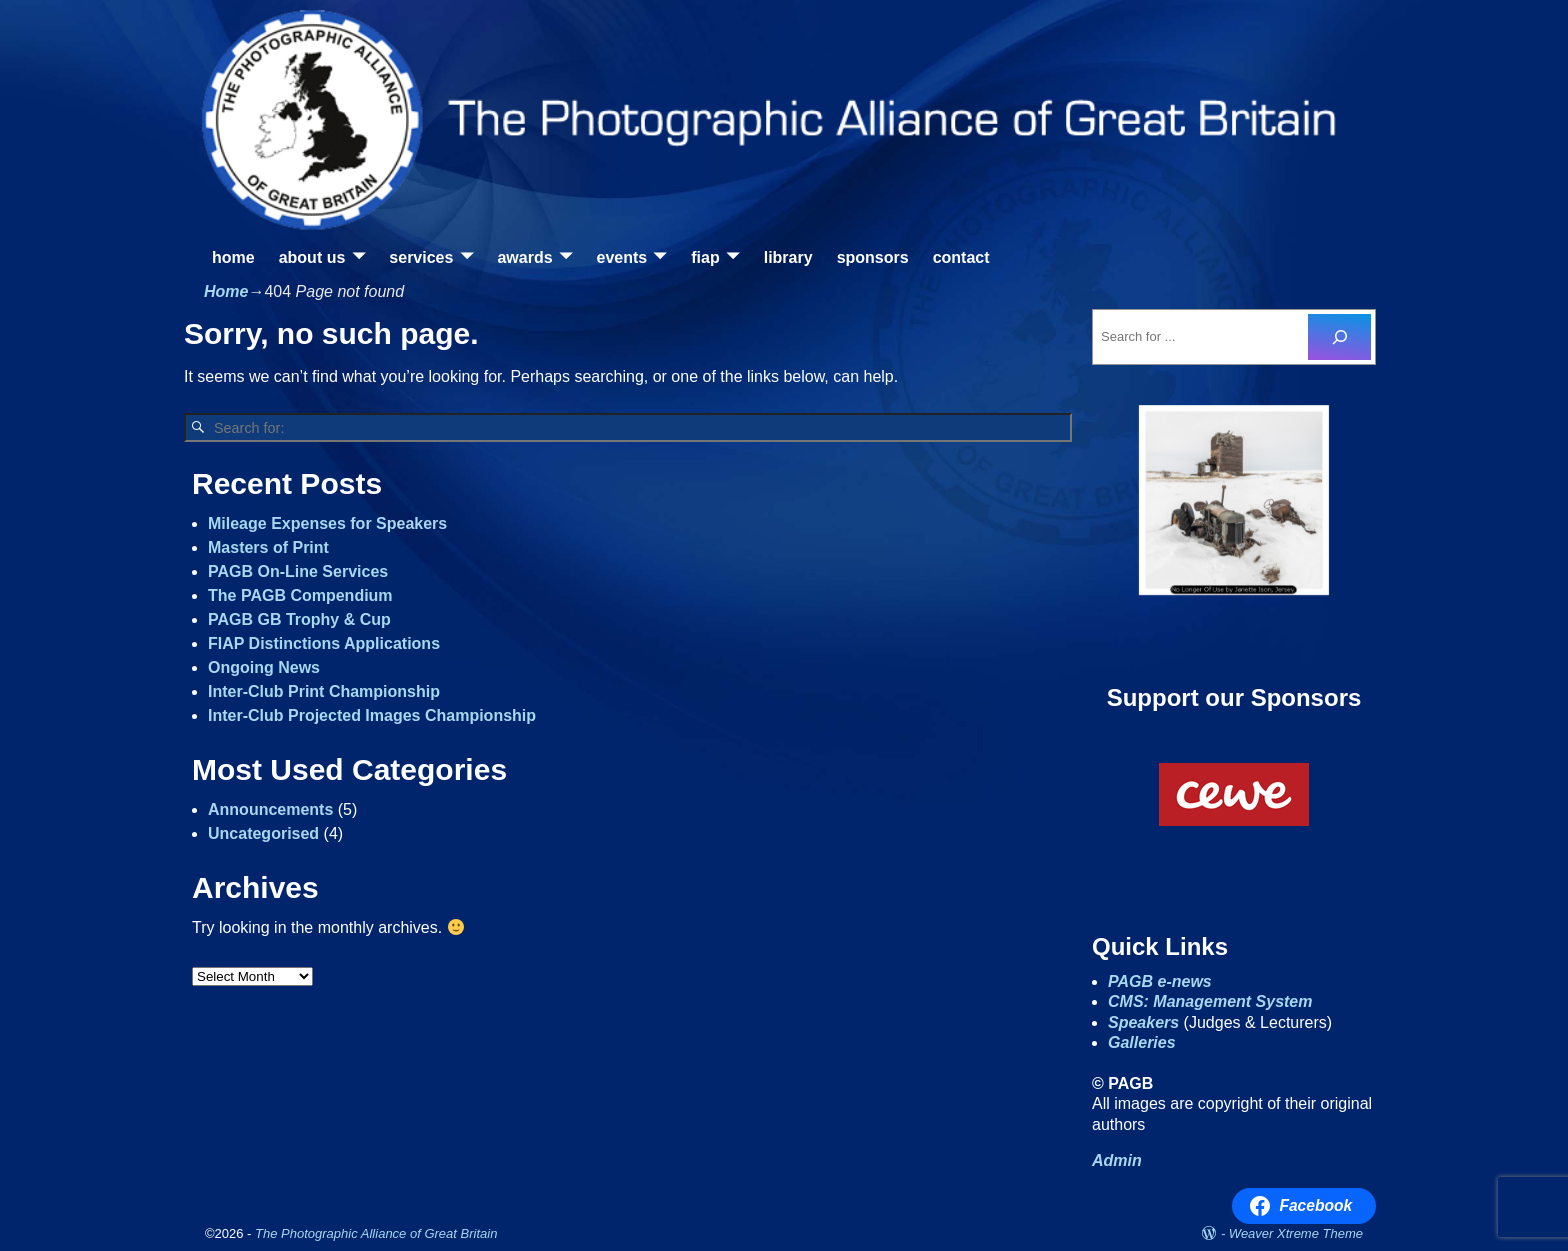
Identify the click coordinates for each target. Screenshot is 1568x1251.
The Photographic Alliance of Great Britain (376, 1233)
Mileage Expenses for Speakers (327, 523)
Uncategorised (263, 833)
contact (961, 257)
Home (226, 291)
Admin (1117, 1160)
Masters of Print (268, 547)
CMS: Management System (1210, 1001)
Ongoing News (264, 667)
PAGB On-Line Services (298, 571)
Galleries (1142, 1042)
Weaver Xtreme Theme (1296, 1233)
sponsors (873, 257)
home (233, 257)
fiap (705, 257)
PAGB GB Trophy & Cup (299, 619)
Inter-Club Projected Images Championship (372, 715)
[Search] (1339, 336)
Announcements (270, 809)
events (622, 257)
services (421, 257)
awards (524, 257)
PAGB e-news (1160, 981)
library (788, 257)
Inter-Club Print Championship (324, 691)
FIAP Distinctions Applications (324, 643)
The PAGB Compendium (300, 595)
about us (312, 257)
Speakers (1143, 1022)
